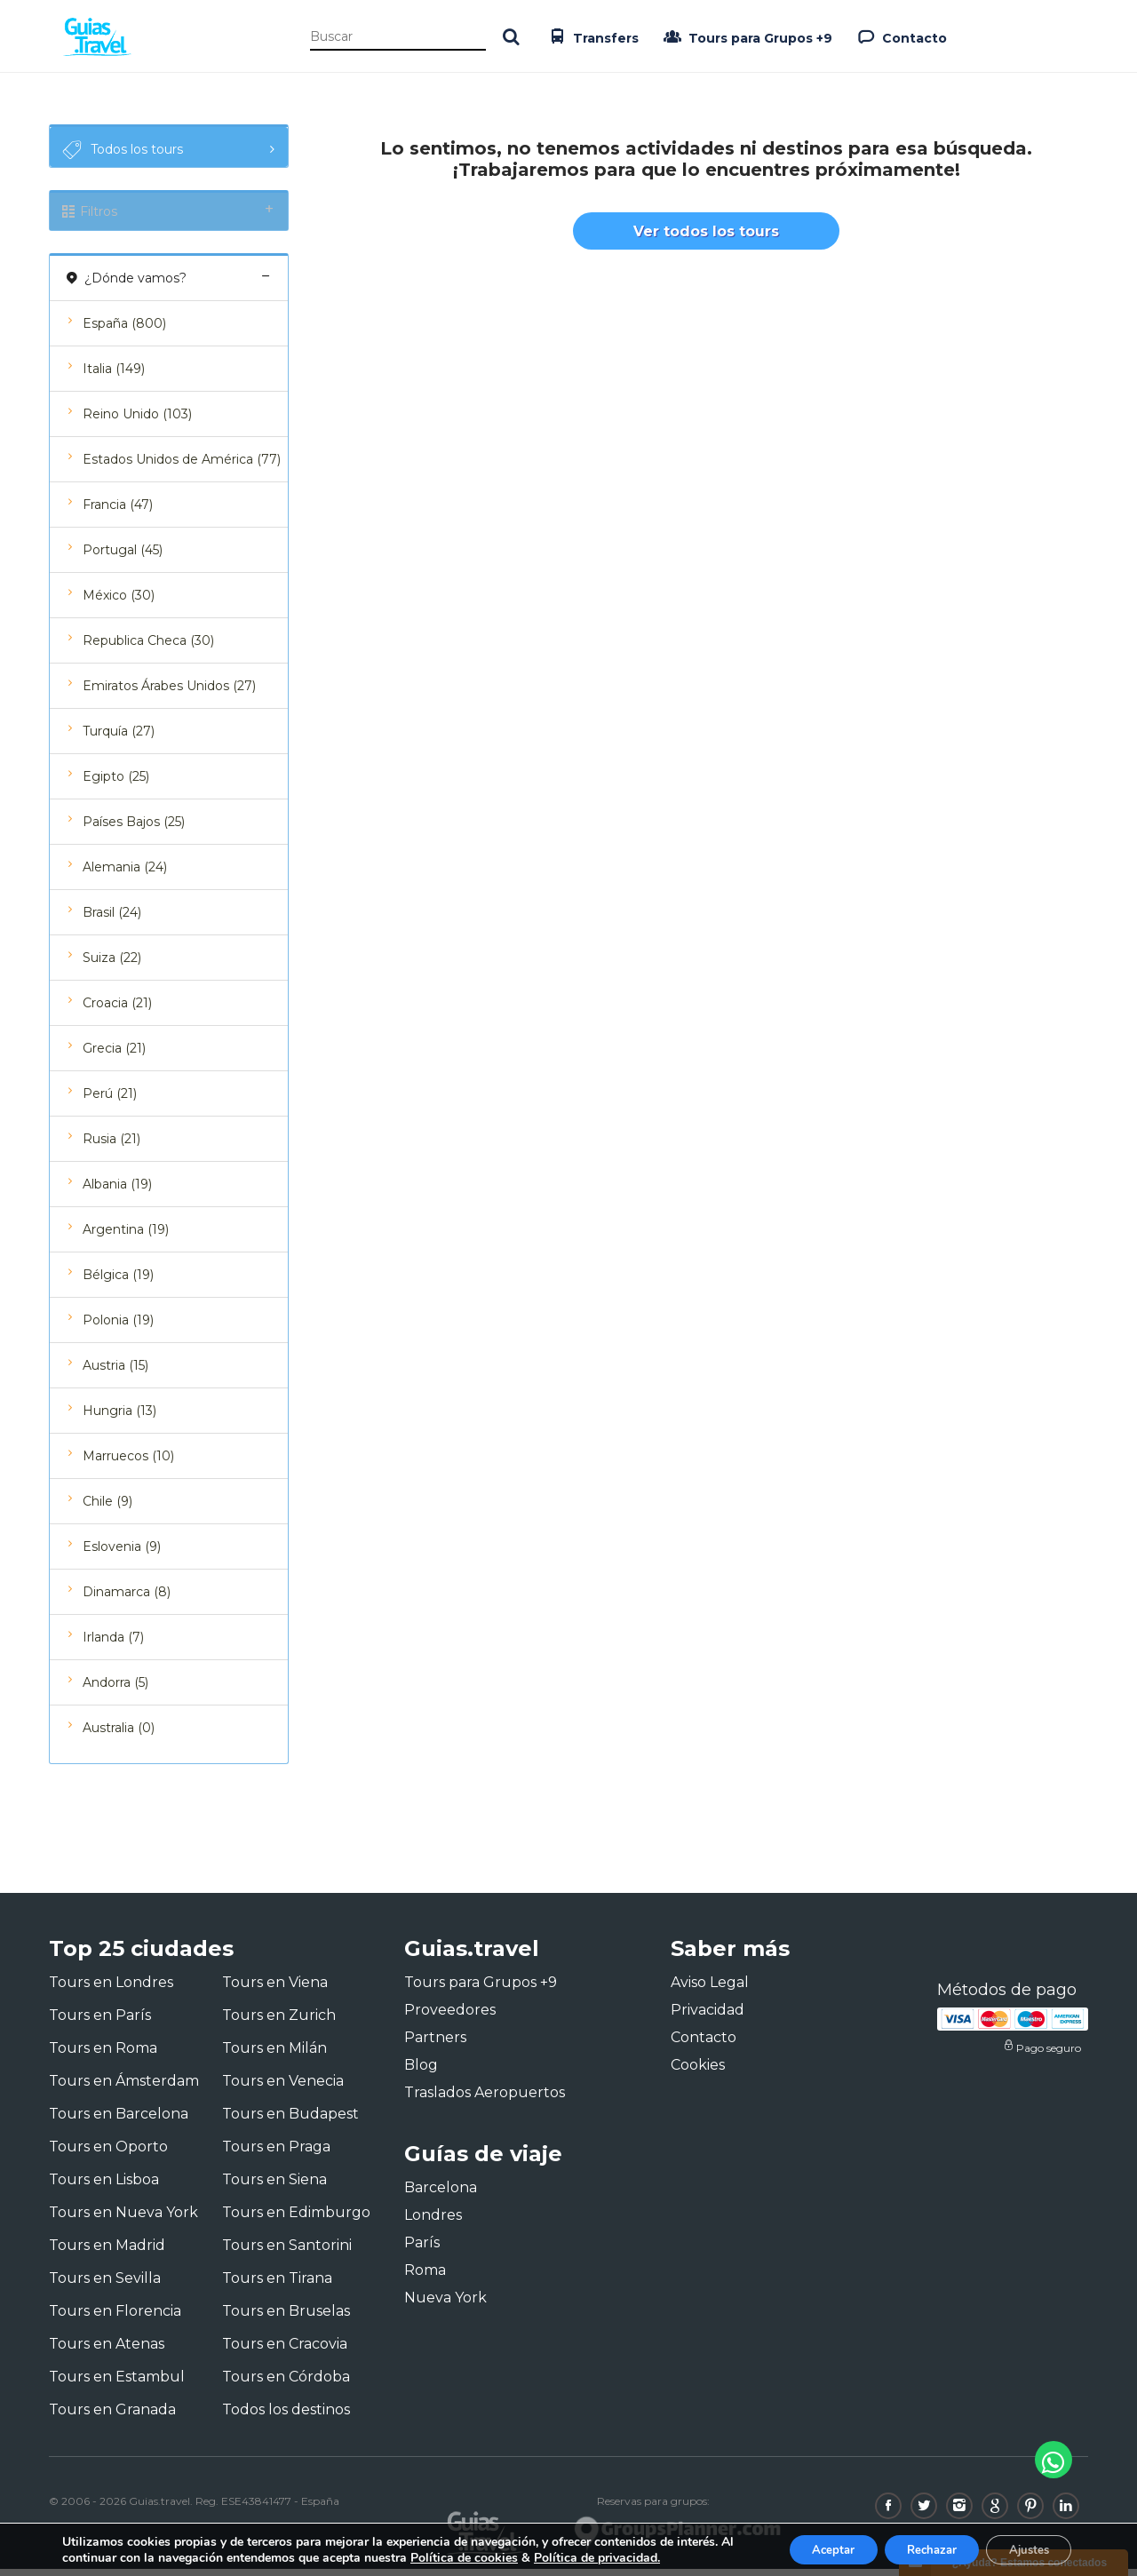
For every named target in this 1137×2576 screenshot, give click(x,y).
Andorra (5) (115, 1689)
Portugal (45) (123, 557)
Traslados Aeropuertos (484, 2099)
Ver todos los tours (706, 237)
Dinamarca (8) (127, 1599)
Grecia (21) (114, 1055)
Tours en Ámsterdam (124, 2087)
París (422, 2250)
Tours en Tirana (277, 2285)
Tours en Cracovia (284, 2350)
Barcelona (440, 2195)
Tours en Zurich (279, 2022)
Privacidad (707, 2016)
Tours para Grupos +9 (746, 36)
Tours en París (100, 2022)
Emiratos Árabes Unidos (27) (169, 693)
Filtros (168, 214)
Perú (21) (110, 1101)
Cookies (698, 2071)
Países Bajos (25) (134, 829)
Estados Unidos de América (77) (182, 466)
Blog (421, 2071)
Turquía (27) (119, 738)
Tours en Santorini (287, 2252)
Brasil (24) (112, 919)
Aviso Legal (710, 1989)
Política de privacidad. (613, 2556)
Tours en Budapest (290, 2120)
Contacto (900, 36)
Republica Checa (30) (148, 648)
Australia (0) (119, 1735)
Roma (425, 2278)
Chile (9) (107, 1508)
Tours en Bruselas (286, 2318)
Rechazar (915, 2548)
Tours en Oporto (108, 2153)
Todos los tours (121, 150)
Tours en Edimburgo (296, 2219)
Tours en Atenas (106, 2350)
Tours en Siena (274, 2186)
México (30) (119, 602)
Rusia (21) (111, 1146)
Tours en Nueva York (123, 2219)
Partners (435, 2044)
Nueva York (445, 2305)
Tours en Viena (275, 1989)
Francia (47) (118, 512)
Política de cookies (480, 2556)
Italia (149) (114, 376)
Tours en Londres (111, 1989)
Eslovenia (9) (122, 1554)
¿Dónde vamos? (168, 284)
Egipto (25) (116, 783)
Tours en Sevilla (105, 2285)
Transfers (592, 36)
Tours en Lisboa (104, 2186)
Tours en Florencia (115, 2318)
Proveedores (450, 2016)
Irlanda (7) (113, 1644)
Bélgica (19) (118, 1282)
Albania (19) (117, 1191)
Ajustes (1023, 2548)
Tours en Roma (103, 2055)
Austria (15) (115, 1372)
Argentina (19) (126, 1236)
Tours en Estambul (117, 2383)
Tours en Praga (276, 2153)
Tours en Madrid (107, 2252)
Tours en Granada (112, 2416)
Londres (433, 2222)
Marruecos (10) (128, 1463)
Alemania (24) (125, 874)
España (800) (124, 330)
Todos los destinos (286, 2416)
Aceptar (805, 2548)
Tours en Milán (274, 2055)
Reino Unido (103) (137, 421)
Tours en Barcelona (118, 2120)
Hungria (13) (119, 1418)
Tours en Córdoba (286, 2383)
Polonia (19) (118, 1327)
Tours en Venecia (283, 2087)
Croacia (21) (117, 1010)
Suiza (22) (112, 965)
